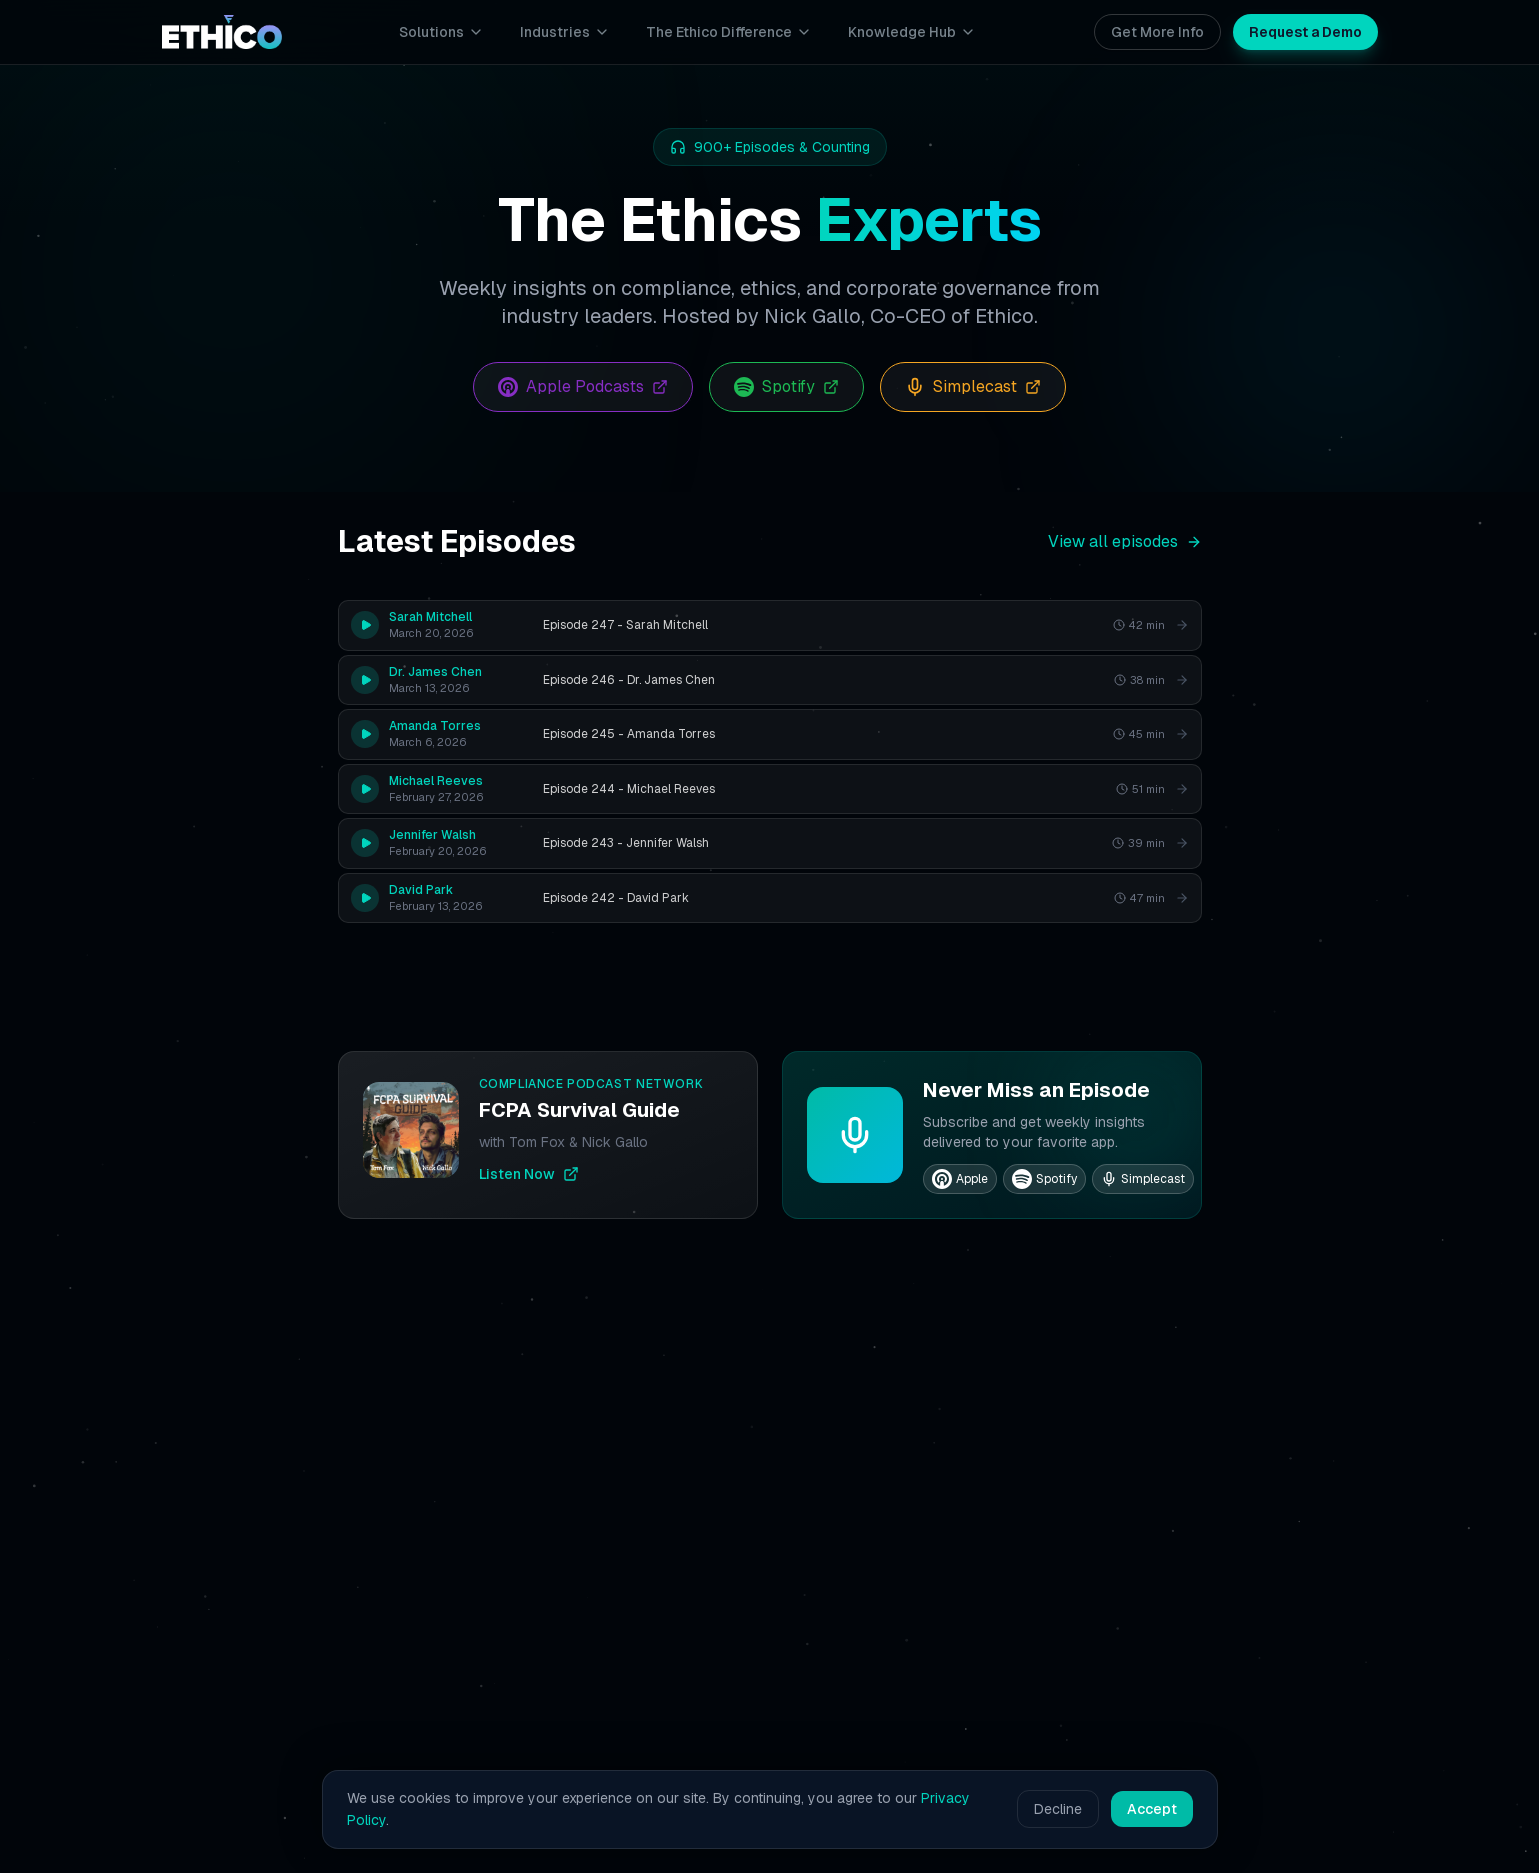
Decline (1058, 1809)
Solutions (441, 32)
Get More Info (1157, 32)
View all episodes (1125, 541)
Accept (1152, 1809)
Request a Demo (1305, 32)
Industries (565, 32)
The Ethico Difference (729, 32)
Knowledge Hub (912, 32)
